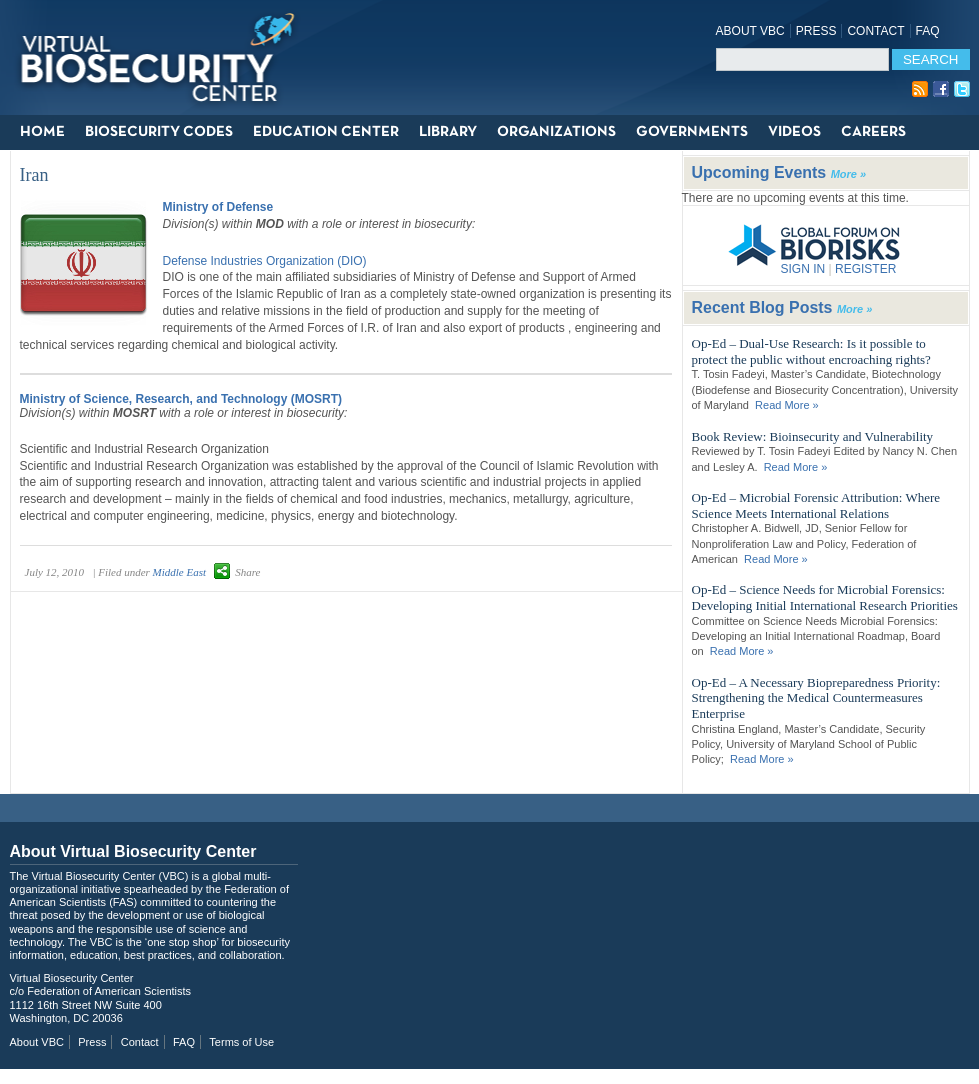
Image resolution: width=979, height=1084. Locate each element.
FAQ (928, 31)
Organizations (556, 132)
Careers (873, 132)
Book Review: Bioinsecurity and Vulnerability (813, 436)
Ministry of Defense (218, 207)
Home (42, 132)
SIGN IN (803, 269)
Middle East (179, 572)
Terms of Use (241, 1042)
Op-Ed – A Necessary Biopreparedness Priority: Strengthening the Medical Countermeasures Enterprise (816, 698)
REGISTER (865, 269)
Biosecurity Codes (159, 132)
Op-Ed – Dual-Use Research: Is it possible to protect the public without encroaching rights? (811, 351)
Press (816, 31)
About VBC (750, 31)
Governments (692, 132)
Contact (875, 31)
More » (848, 174)
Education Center (326, 132)
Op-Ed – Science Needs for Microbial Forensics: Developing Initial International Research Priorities (825, 597)
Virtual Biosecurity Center (165, 57)
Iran (34, 175)
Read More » (787, 405)
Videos (794, 132)
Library (448, 132)
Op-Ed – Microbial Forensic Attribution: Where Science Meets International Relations (816, 505)
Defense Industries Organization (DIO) (265, 261)
